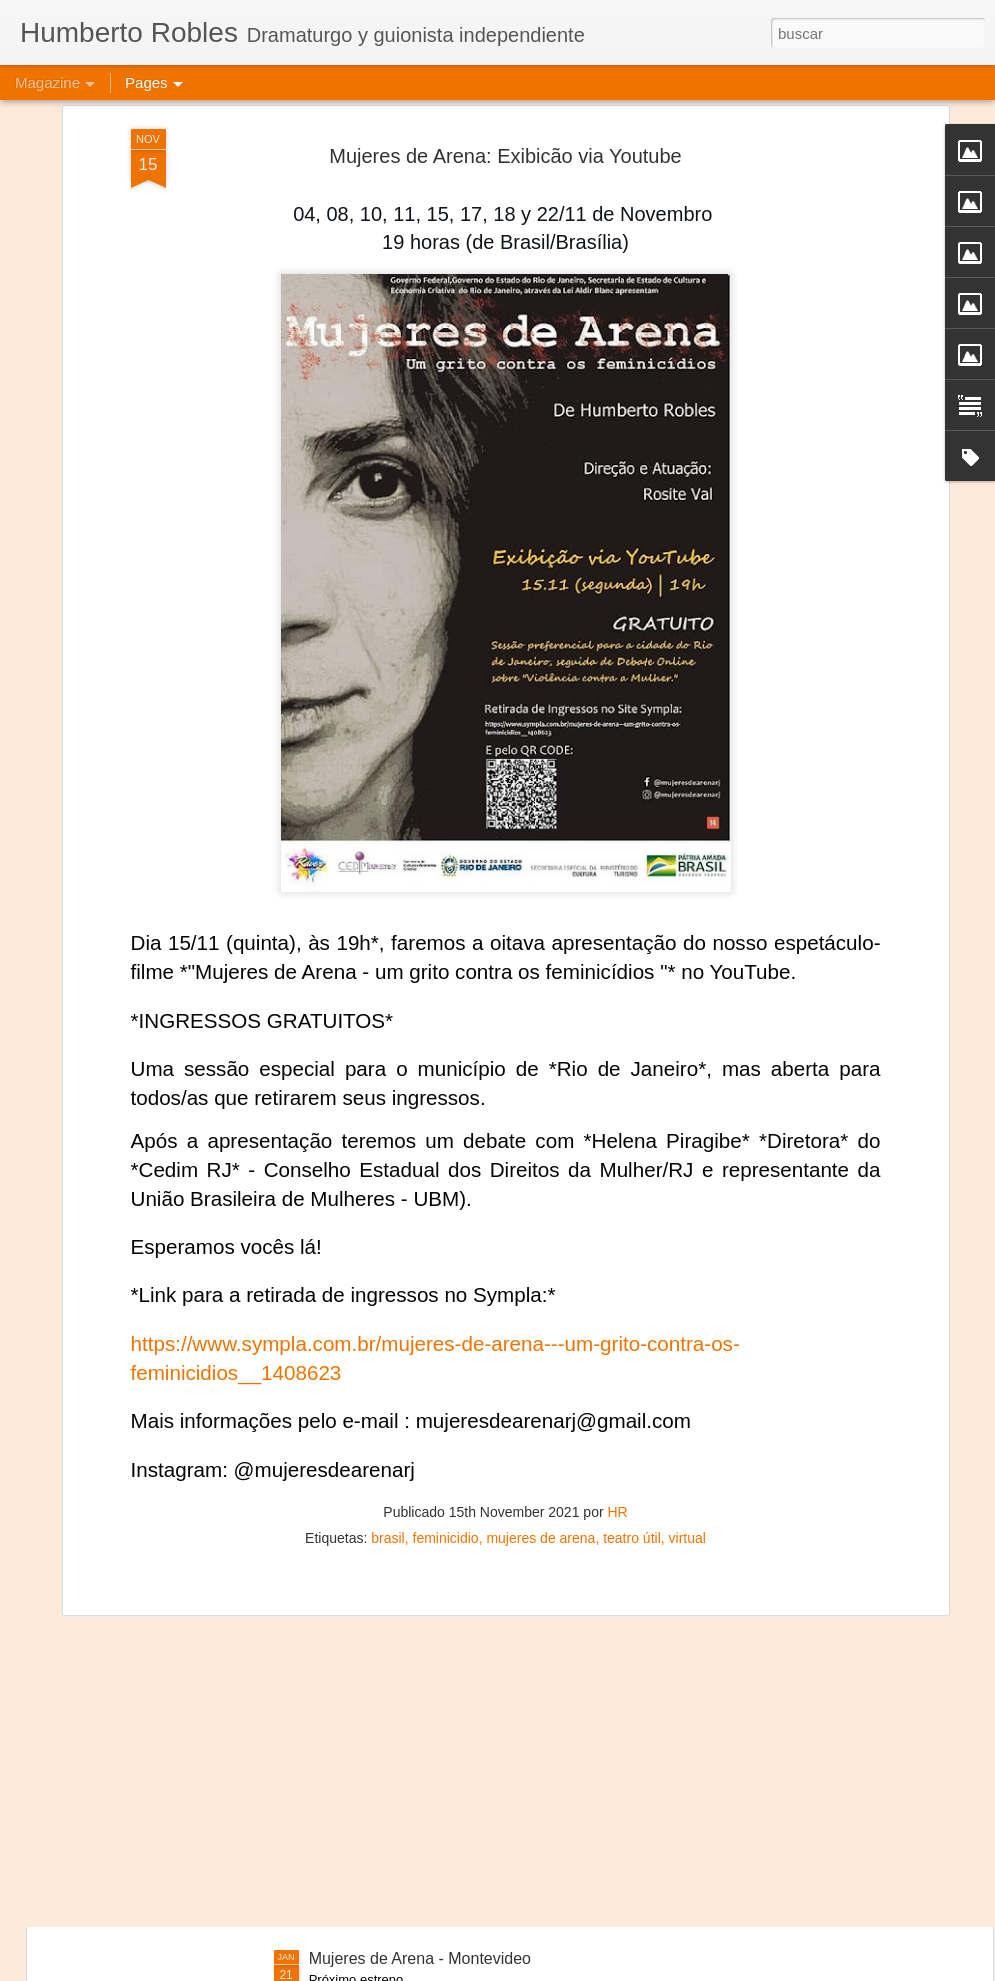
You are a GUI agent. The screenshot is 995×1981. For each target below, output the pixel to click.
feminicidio (446, 1378)
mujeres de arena (540, 1378)
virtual (687, 1378)
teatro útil (632, 1378)
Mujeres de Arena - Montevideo (420, 1958)
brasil (387, 1378)
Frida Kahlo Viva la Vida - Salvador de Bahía (467, 1731)
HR (617, 1352)
